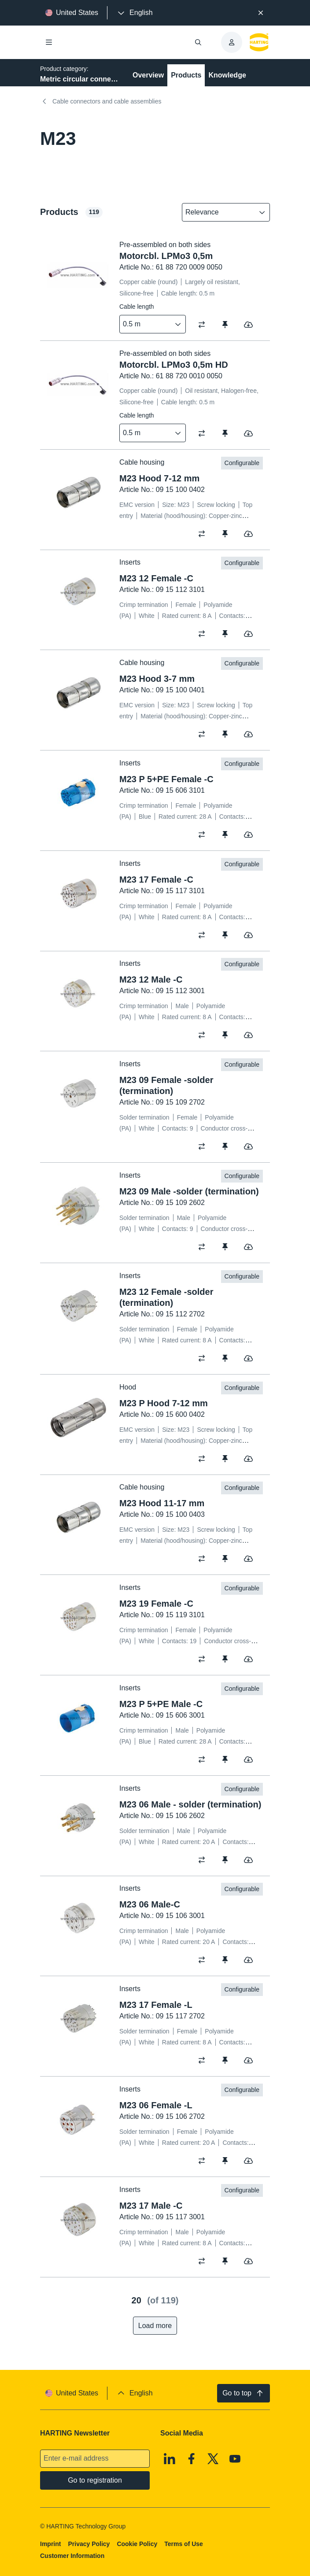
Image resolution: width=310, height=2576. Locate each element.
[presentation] (134, 13)
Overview (148, 75)
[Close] (260, 13)
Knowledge (227, 75)
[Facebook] (191, 2459)
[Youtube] (235, 2459)
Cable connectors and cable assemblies (100, 101)
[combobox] (219, 212)
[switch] (204, 324)
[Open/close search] (198, 42)
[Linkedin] (169, 2459)
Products (186, 75)
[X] (213, 2459)
